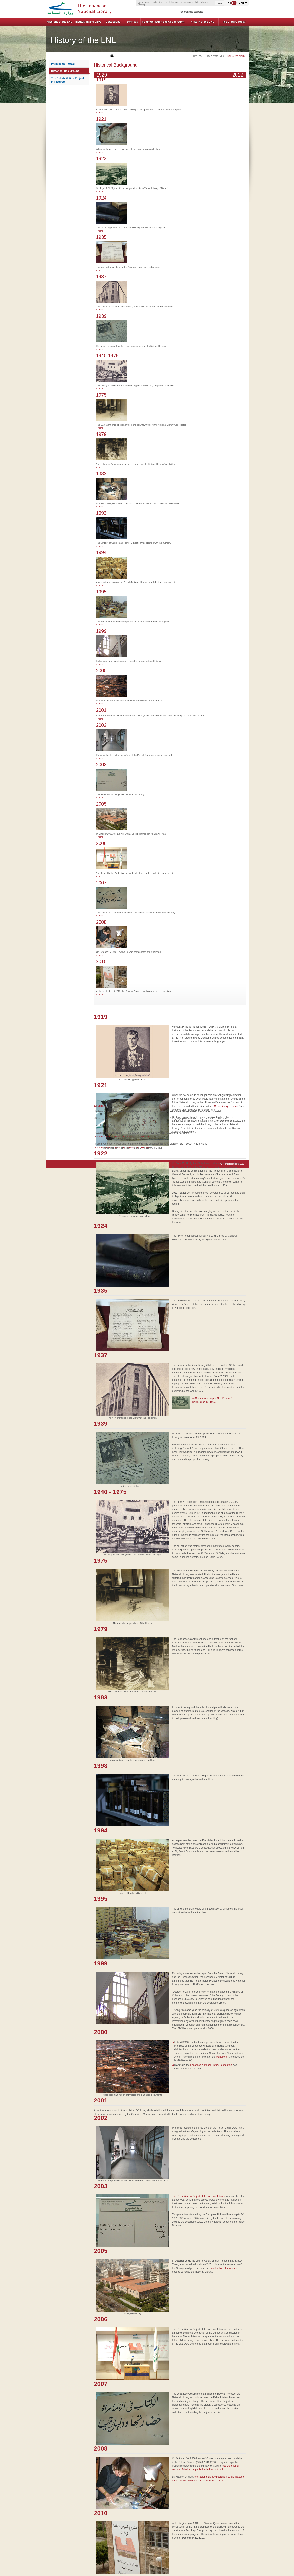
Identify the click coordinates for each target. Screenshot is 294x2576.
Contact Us (156, 2)
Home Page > (199, 56)
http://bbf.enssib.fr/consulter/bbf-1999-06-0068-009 (121, 1147)
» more (99, 112)
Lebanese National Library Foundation (211, 2065)
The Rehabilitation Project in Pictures (67, 80)
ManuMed (221, 2056)
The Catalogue (171, 2)
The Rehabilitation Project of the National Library (198, 2196)
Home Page (143, 2)
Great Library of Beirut (226, 1106)
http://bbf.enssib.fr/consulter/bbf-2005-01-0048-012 (121, 1136)
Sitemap (142, 4)
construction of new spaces (224, 2268)
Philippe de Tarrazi (63, 63)
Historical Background (65, 70)
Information (186, 2)
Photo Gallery (200, 2)
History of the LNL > (216, 56)
